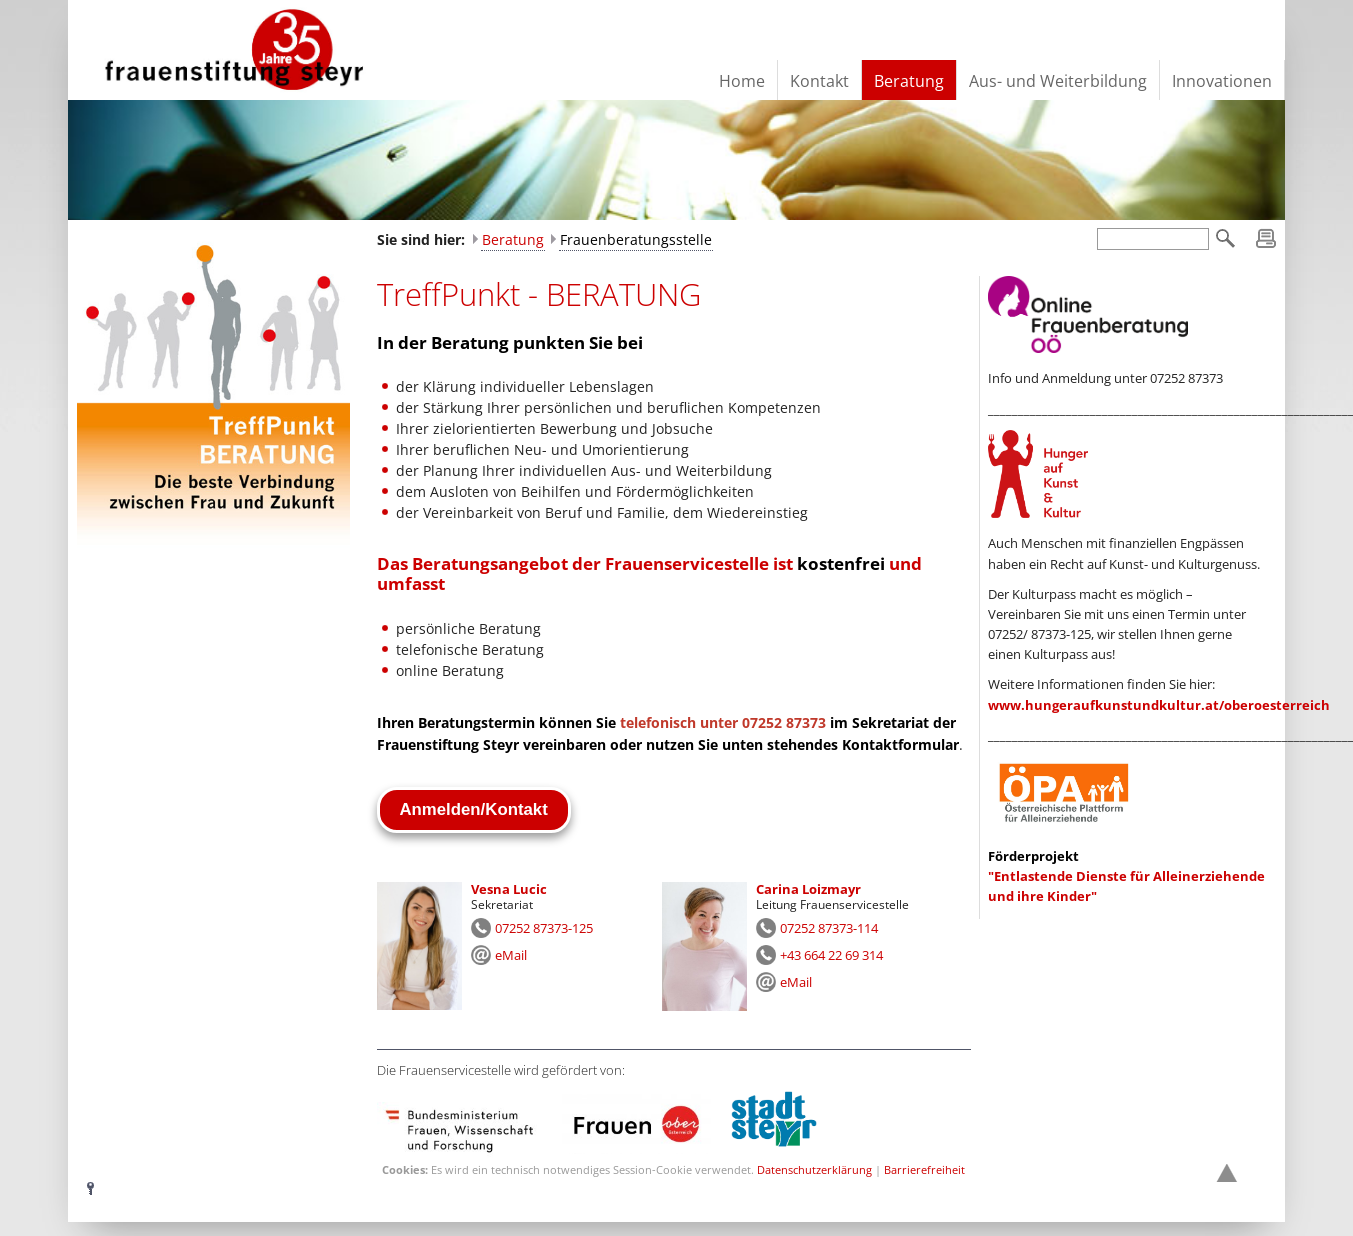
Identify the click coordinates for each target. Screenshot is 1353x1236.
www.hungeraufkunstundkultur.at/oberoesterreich (1159, 705)
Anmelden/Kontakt (474, 809)
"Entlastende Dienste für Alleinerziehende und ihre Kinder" (1126, 876)
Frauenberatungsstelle (636, 239)
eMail (511, 955)
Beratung (513, 239)
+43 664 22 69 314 (831, 955)
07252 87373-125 (544, 928)
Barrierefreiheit (924, 1169)
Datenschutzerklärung (814, 1169)
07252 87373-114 (829, 928)
